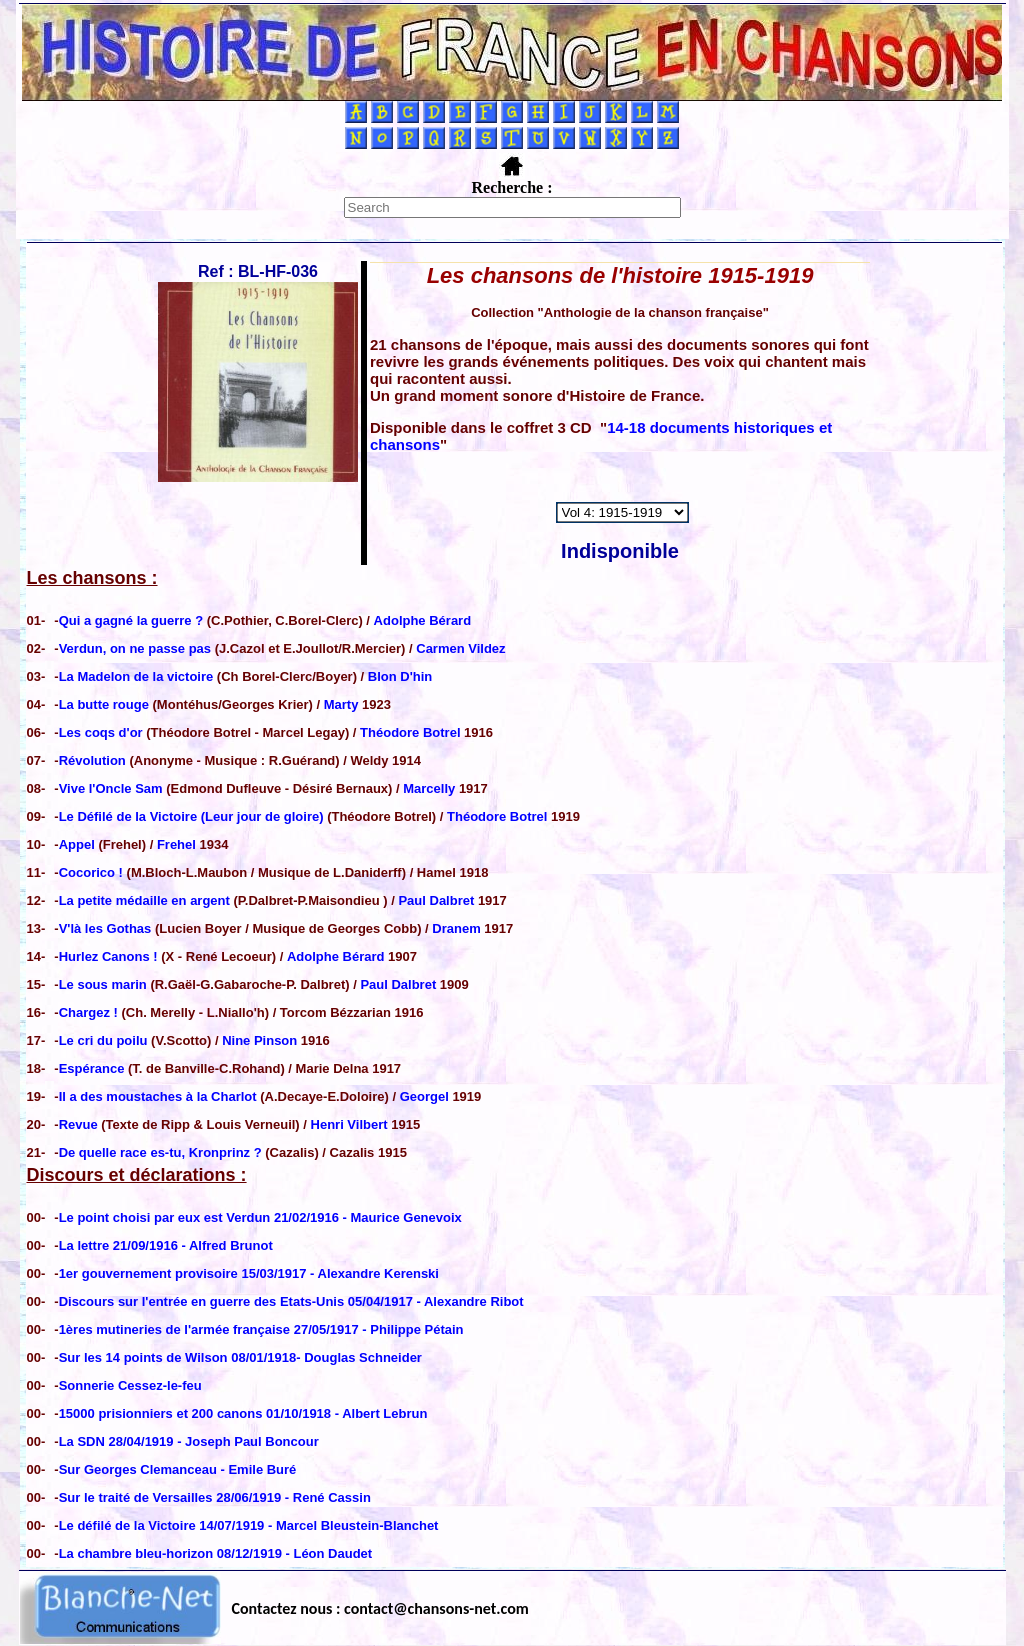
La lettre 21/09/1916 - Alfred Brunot (166, 1245)
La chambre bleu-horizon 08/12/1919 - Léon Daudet (216, 1553)
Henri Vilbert (349, 1124)
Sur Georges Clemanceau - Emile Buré (178, 1469)
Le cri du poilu (105, 1040)
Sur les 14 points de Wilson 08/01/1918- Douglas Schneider (240, 1357)
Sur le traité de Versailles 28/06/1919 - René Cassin (215, 1497)
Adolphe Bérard (423, 620)
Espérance (92, 1068)
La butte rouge (106, 704)
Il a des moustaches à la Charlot (158, 1096)
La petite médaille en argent (146, 900)
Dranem (456, 928)
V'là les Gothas (107, 928)
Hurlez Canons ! (110, 956)
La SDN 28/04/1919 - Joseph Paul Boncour (189, 1441)
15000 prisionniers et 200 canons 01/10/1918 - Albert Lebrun (243, 1413)
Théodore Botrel (410, 732)
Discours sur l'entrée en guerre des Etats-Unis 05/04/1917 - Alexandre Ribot (291, 1301)
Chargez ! (90, 1012)
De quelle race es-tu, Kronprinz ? (160, 1152)
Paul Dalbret (436, 900)
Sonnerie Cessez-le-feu (130, 1385)
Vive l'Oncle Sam (113, 788)
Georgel (424, 1096)
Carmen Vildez (460, 648)
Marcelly (429, 788)
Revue (78, 1124)
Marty (341, 704)
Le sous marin (103, 984)
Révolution (94, 760)
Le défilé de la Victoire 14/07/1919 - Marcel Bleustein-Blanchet (249, 1525)
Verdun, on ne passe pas (137, 648)
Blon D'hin (400, 676)
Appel (79, 844)
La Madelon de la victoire (138, 676)
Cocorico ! (93, 872)
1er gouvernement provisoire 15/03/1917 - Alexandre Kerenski (249, 1273)
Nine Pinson (259, 1040)
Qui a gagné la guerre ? (133, 620)
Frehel (176, 844)
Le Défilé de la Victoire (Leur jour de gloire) (191, 816)
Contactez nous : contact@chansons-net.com (380, 1608)
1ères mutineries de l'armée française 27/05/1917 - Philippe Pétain (261, 1329)
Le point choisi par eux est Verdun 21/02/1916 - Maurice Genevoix (260, 1217)
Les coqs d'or (103, 732)
